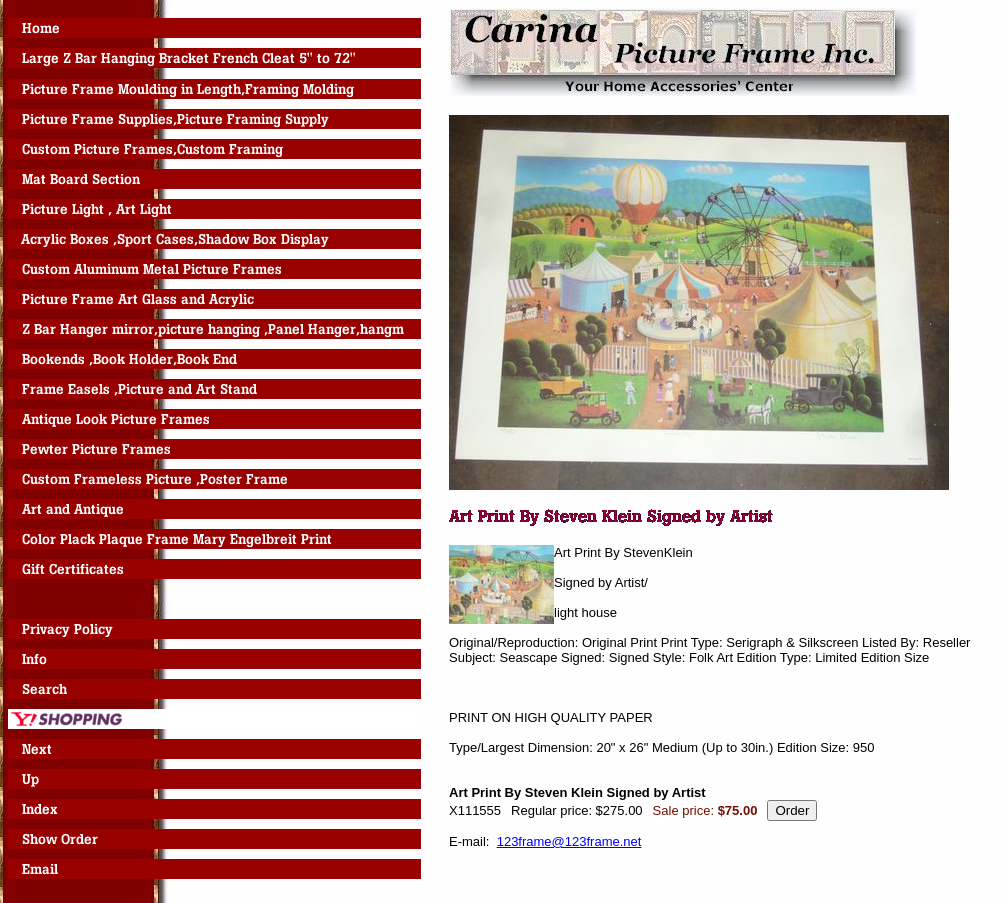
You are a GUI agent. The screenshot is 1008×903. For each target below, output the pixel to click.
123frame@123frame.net (569, 841)
